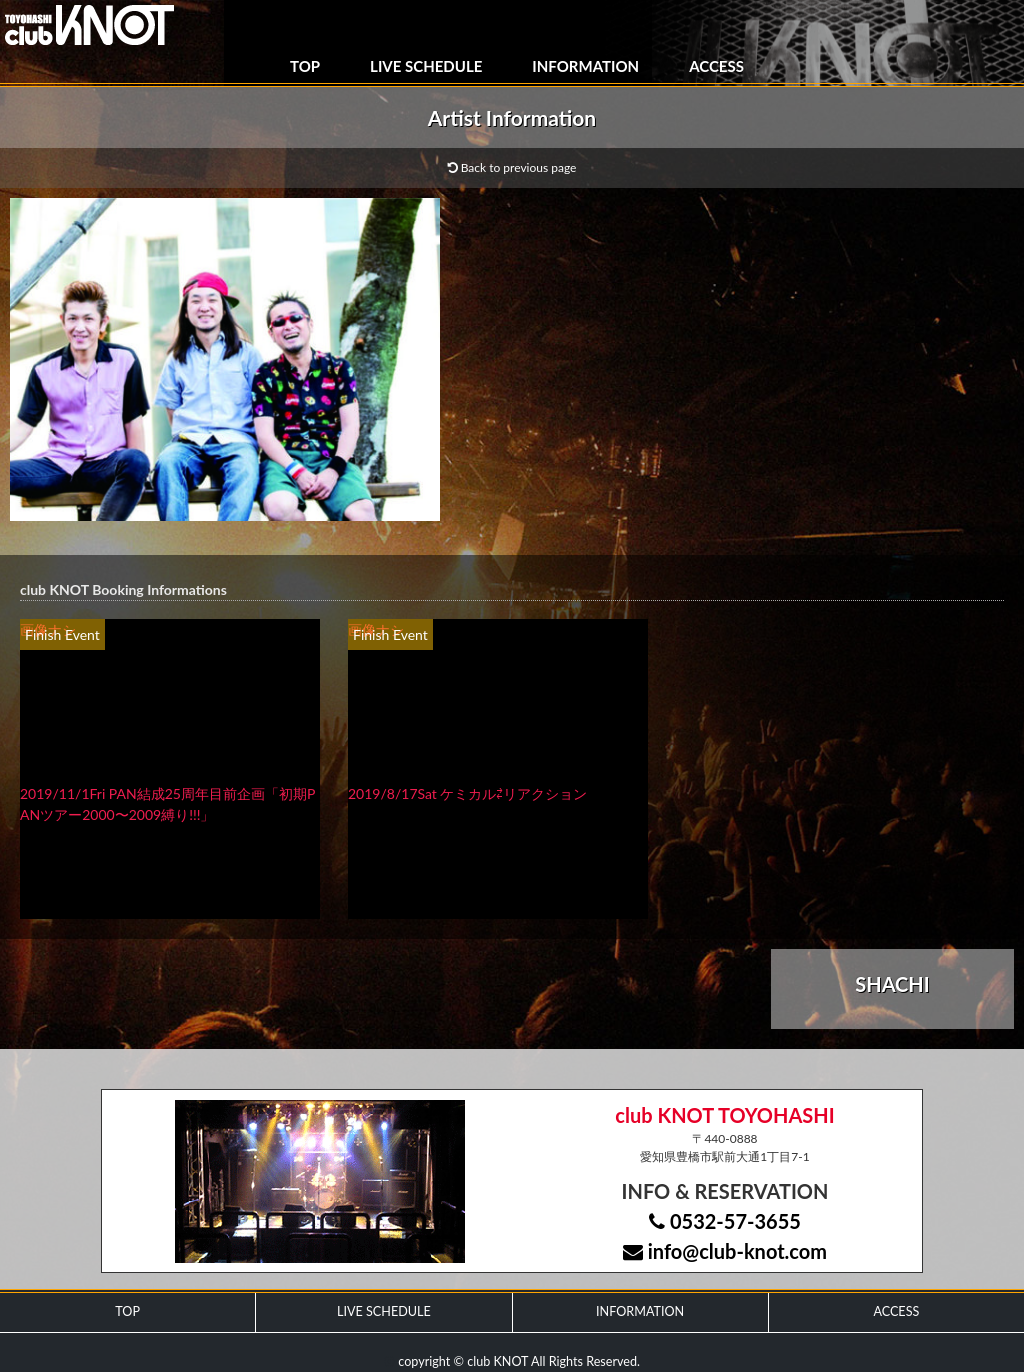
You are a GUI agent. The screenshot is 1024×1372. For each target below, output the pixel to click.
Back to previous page (512, 167)
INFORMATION (585, 66)
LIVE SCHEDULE (426, 66)
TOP (305, 66)
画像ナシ (48, 629)
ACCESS (716, 66)
